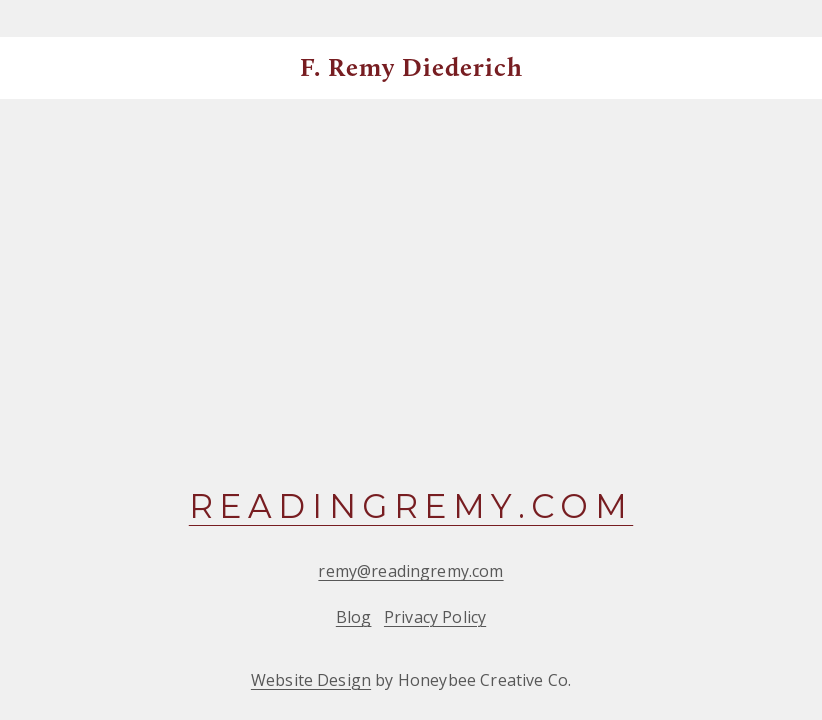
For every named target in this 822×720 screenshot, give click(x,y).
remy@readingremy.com (410, 571)
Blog (354, 617)
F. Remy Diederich (412, 67)
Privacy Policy (435, 617)
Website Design (311, 680)
